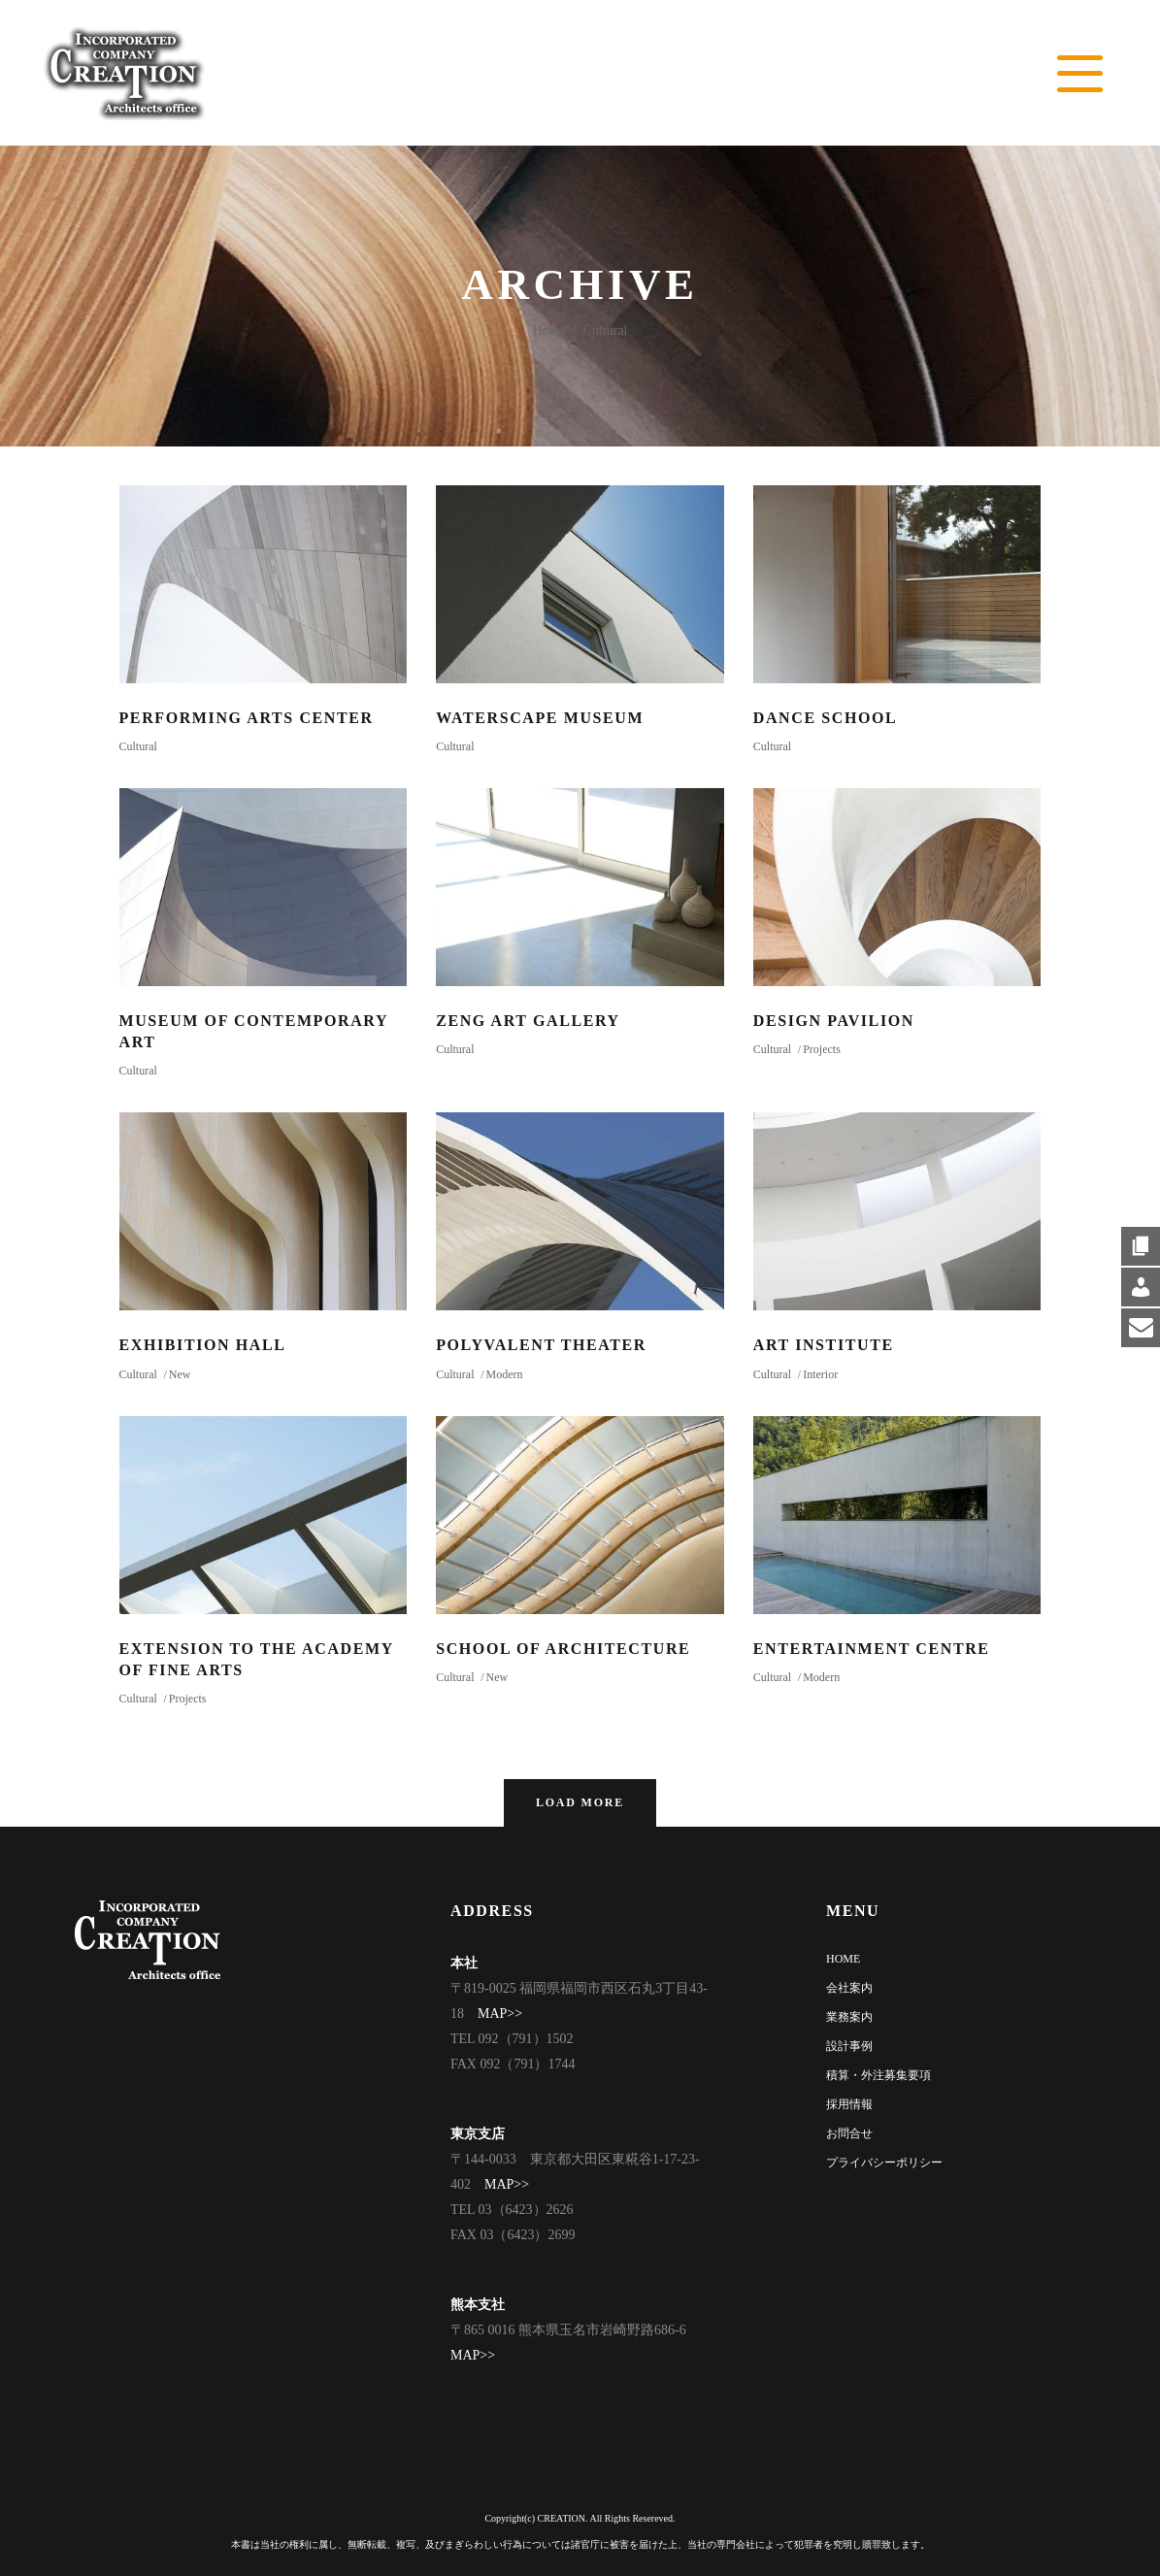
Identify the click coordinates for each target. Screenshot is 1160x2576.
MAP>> (500, 2013)
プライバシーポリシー (884, 2162)
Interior (820, 1374)
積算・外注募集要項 (878, 2075)
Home (549, 330)
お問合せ (849, 2133)
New (180, 1374)
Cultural (138, 746)
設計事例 (849, 2046)
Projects (822, 1049)
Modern (503, 1374)
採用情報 (849, 2104)
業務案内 (849, 2017)
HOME (843, 1958)
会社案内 (849, 1988)
